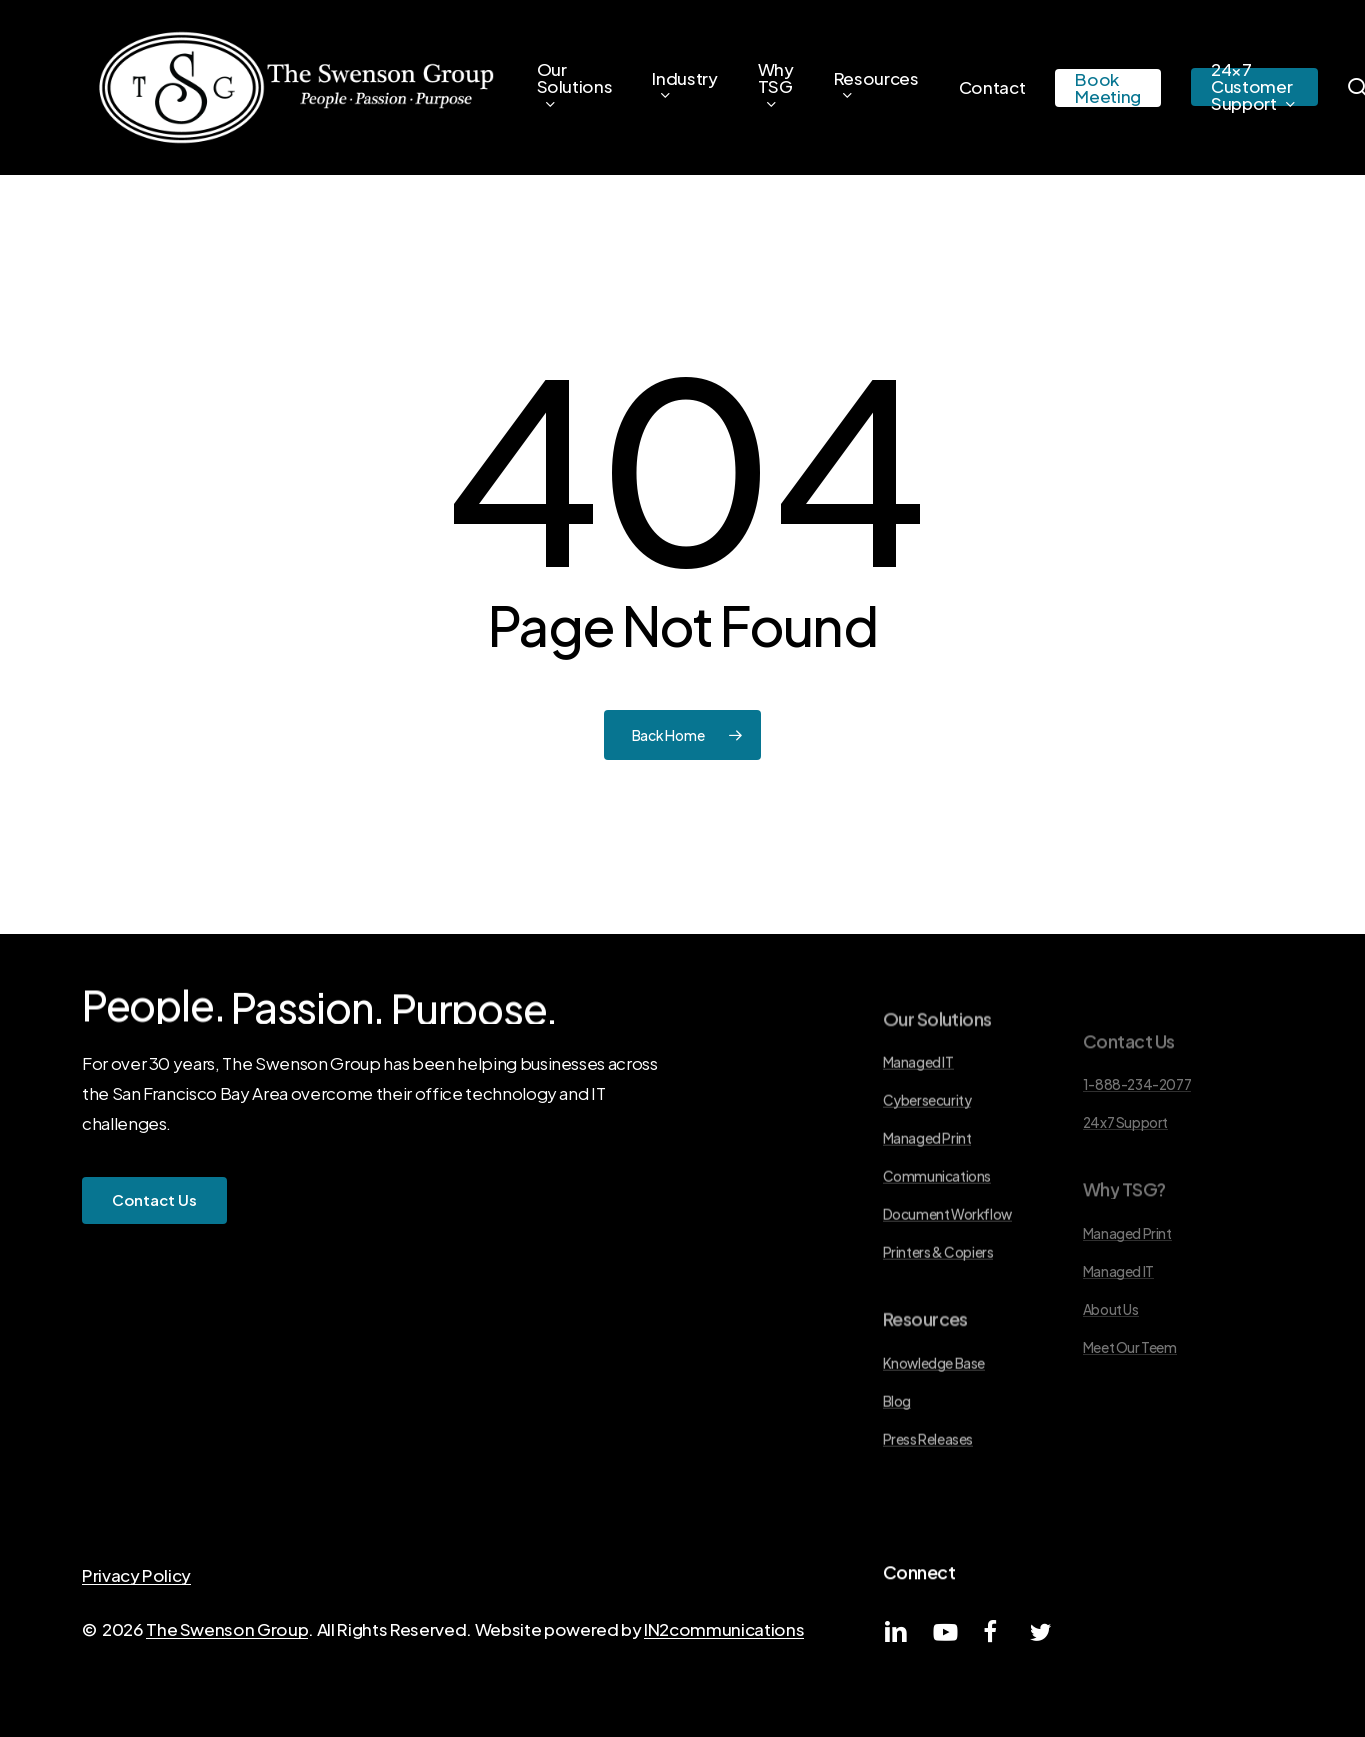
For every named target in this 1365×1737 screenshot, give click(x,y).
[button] (154, 1200)
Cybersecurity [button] (927, 1164)
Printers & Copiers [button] (938, 1316)
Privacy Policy (136, 1575)
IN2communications (724, 1629)
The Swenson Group (227, 1629)
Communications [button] (937, 1240)
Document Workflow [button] (947, 1278)
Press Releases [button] (928, 1502)
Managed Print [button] (927, 1202)
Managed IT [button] (918, 1126)
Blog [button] (897, 1464)
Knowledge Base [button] (934, 1426)
